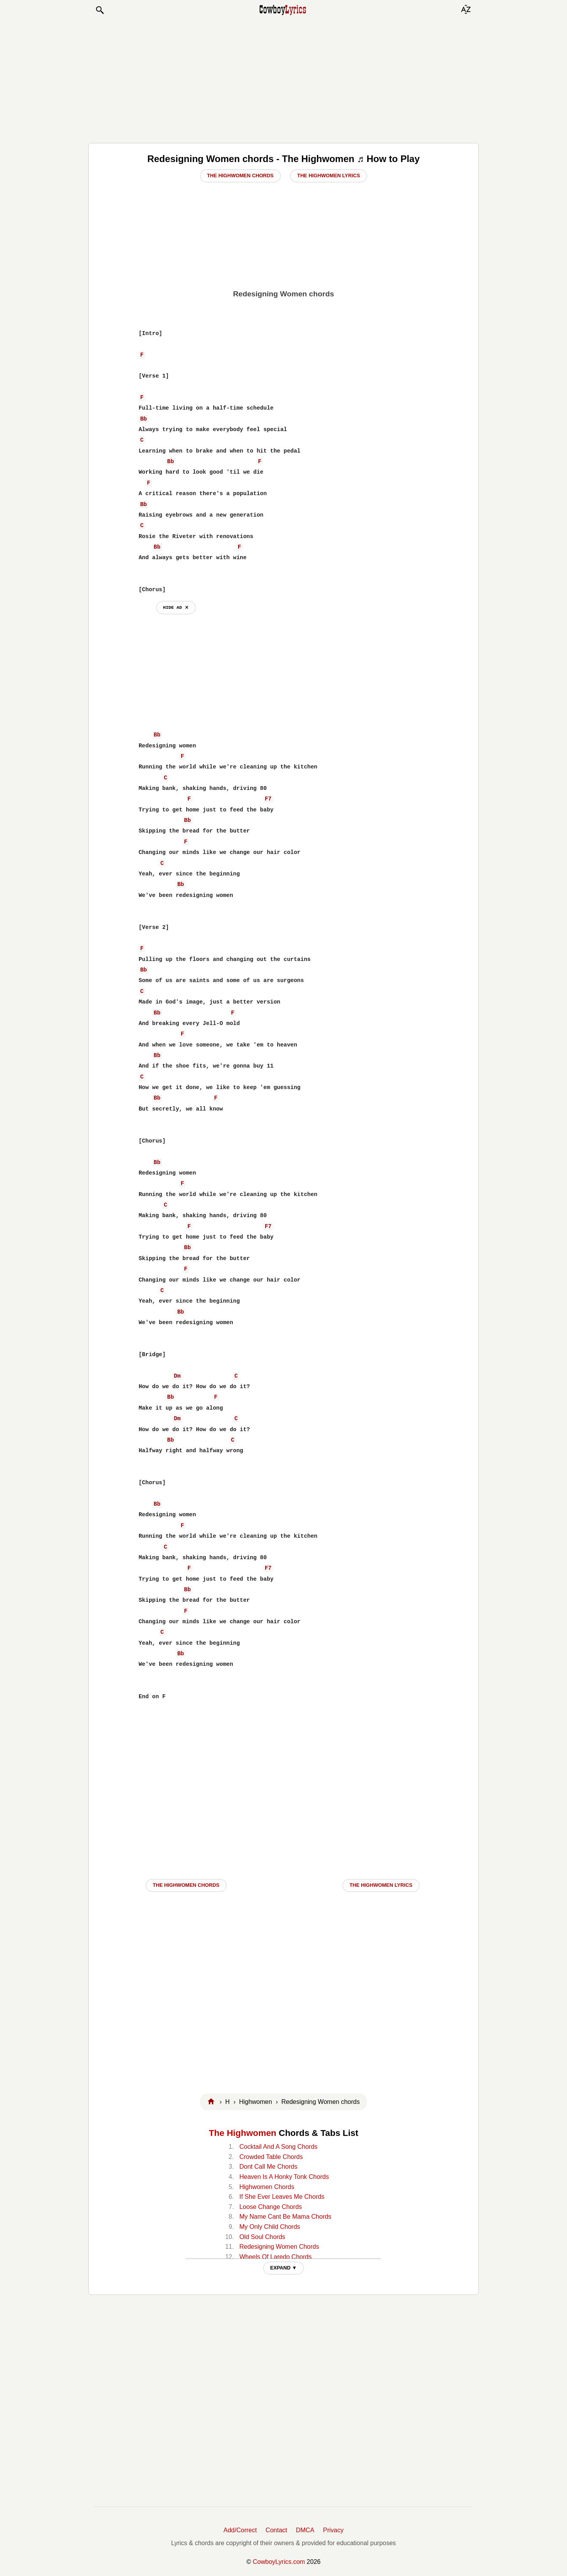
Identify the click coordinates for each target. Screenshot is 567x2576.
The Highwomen (242, 2133)
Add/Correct (240, 2530)
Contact (276, 2530)
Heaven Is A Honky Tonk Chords (284, 2176)
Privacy (333, 2530)
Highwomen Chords (266, 2187)
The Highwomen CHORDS (186, 1885)
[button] (99, 10)
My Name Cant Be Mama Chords (285, 2216)
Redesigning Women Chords (279, 2246)
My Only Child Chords (269, 2226)
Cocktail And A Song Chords (278, 2146)
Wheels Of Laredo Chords (275, 2256)
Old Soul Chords (262, 2237)
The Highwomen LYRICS (380, 1885)
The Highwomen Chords (240, 175)
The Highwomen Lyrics (328, 175)
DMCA (305, 2530)
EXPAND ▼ (283, 2268)
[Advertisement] (283, 79)
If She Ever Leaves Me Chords (282, 2196)
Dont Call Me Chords (268, 2166)
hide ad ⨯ (176, 607)
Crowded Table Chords (271, 2157)
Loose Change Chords (270, 2206)
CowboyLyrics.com (279, 2561)
